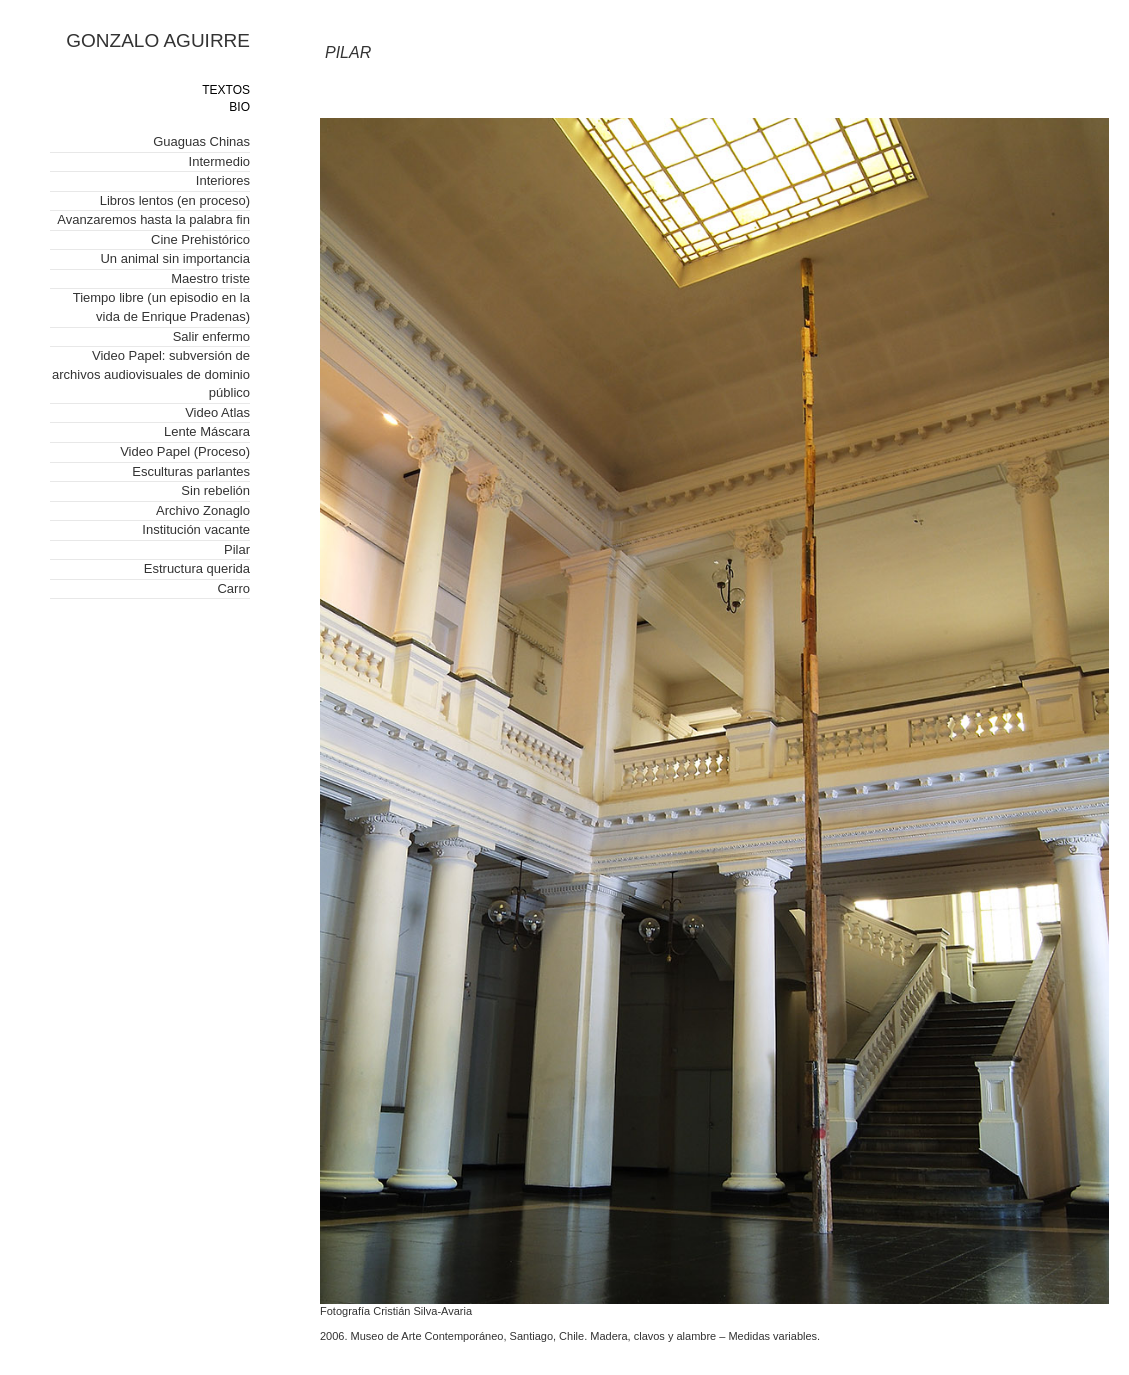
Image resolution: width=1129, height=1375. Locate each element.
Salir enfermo (211, 336)
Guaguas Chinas (201, 141)
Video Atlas (217, 412)
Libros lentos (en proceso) (175, 200)
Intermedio (219, 161)
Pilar (237, 549)
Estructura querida (197, 568)
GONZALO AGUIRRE (158, 40)
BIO (239, 107)
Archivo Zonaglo (203, 510)
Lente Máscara (207, 431)
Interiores (223, 180)
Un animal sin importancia (175, 258)
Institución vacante (196, 529)
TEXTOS (226, 90)
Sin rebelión (215, 490)
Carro (233, 588)
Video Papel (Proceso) (185, 451)
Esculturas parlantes (191, 471)
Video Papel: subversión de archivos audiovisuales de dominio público (151, 374)
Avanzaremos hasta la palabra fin (153, 219)
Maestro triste (210, 278)
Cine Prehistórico (200, 239)
